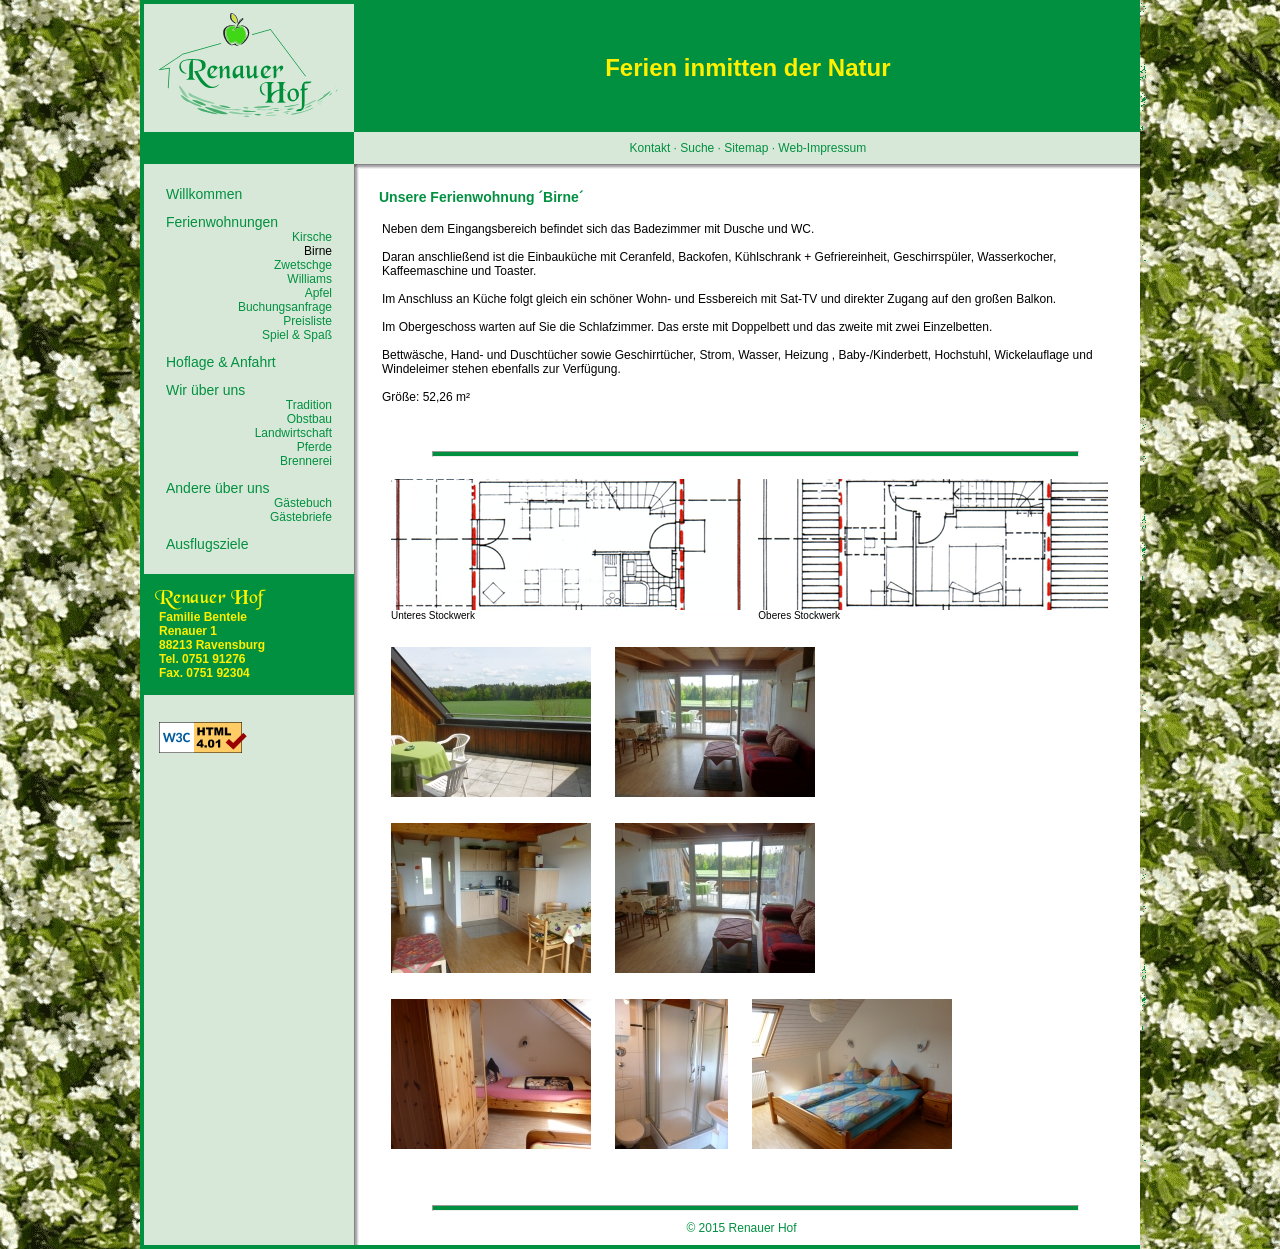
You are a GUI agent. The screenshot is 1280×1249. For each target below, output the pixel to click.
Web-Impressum (822, 148)
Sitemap (746, 148)
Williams (309, 279)
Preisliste (307, 321)
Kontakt (650, 148)
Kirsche (312, 237)
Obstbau (309, 419)
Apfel (318, 293)
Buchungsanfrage (285, 307)
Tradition (309, 405)
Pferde (314, 447)
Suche (697, 148)
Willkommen (204, 194)
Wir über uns (205, 390)
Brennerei (306, 461)
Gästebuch (303, 503)
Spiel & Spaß (297, 335)
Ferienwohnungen (222, 222)
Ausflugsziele (207, 544)
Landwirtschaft (293, 433)
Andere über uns (218, 488)
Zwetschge (303, 265)
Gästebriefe (301, 517)
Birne (318, 251)
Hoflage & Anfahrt (221, 362)
